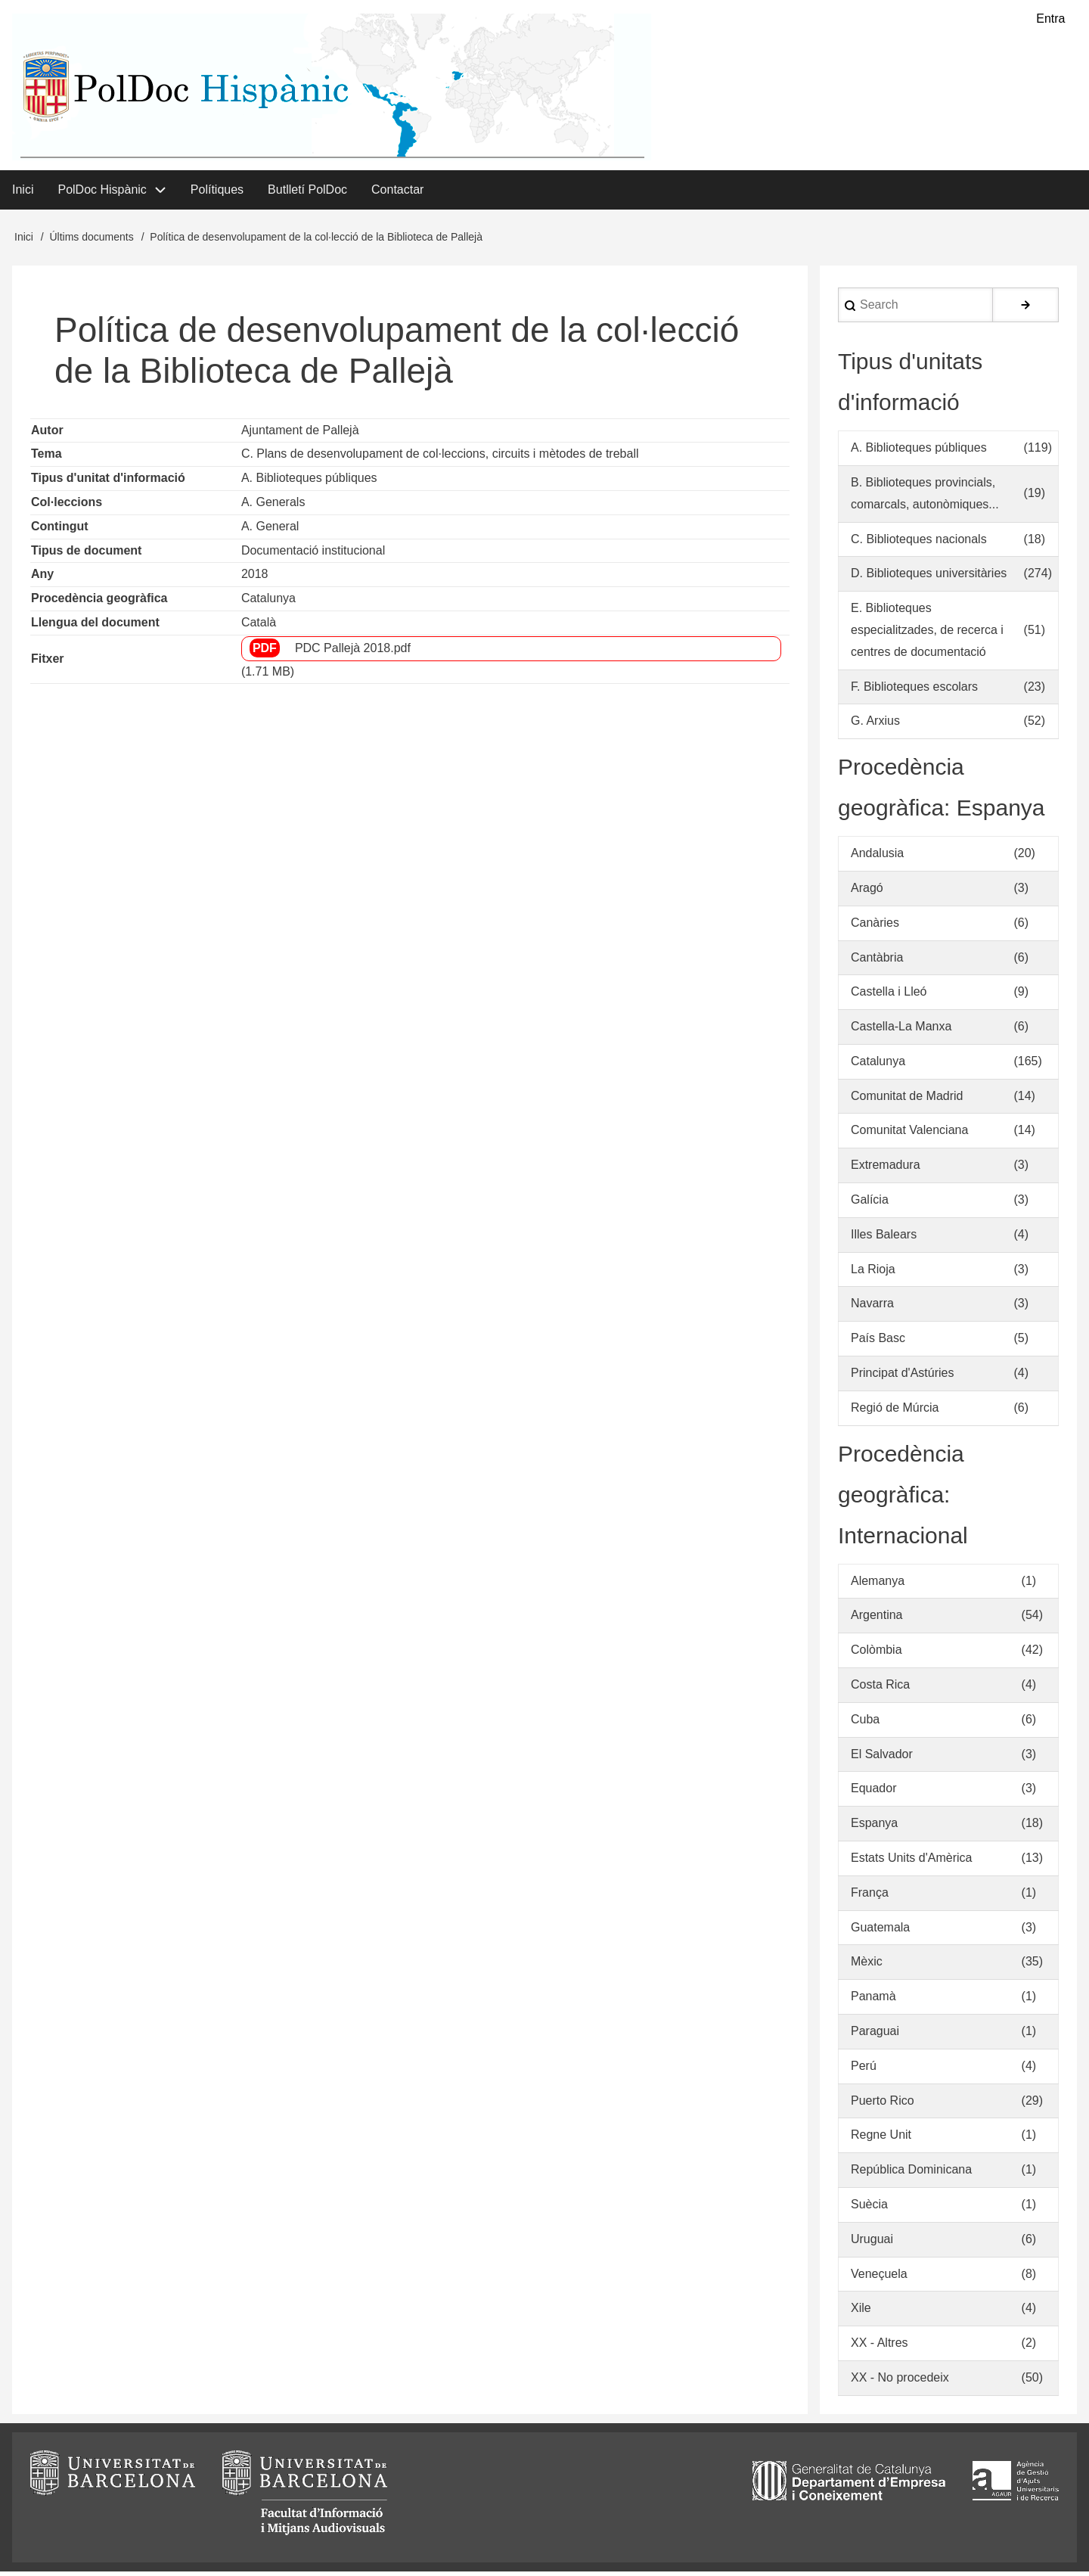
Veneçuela (879, 2277)
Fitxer (47, 663)
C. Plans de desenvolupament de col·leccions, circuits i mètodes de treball (440, 458)
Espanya (874, 1827)
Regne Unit (881, 2139)
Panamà (873, 2000)
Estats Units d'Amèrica (911, 1862)
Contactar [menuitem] (397, 193)
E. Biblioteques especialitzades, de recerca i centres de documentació (927, 634)
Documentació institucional (313, 554)
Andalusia (877, 857)
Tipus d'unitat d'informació (108, 482)
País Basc (878, 1342)
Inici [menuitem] (22, 193)
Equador (874, 1792)
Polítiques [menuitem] (217, 193)
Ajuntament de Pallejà (300, 433)
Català (258, 626)
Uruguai (872, 2243)
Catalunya (268, 602)
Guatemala (880, 1931)
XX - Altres (879, 2347)
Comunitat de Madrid (907, 1099)
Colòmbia (876, 1654)
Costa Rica (880, 1689)
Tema (46, 458)
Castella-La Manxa (901, 1030)
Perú (863, 2070)
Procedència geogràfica (99, 602)
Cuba (865, 1723)
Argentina (877, 1619)
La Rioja (873, 1272)
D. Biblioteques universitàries (929, 577)
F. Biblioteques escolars (914, 690)
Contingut (59, 530)
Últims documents (91, 241)
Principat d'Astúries (902, 1377)
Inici (23, 241)
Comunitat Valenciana (909, 1134)
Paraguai (875, 2035)
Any (42, 578)
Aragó (867, 892)
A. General (270, 530)
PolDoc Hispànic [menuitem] (101, 193)
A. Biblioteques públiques (309, 482)
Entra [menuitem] (1050, 19)
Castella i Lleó (889, 996)
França (870, 1897)
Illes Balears (884, 1238)
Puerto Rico (882, 2104)
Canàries (875, 926)
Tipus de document (86, 554)
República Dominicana (911, 2173)
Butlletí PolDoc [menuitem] (307, 193)
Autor (47, 433)
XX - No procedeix (900, 2382)
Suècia (869, 2208)
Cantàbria (877, 961)
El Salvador (882, 1757)
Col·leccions (66, 506)
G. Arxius (875, 725)
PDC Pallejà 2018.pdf (353, 651)
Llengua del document (95, 626)
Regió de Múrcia (895, 1412)
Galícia (870, 1204)
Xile (861, 2312)
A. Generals (273, 506)
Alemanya (877, 1584)
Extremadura (885, 1169)
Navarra (872, 1307)
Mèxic (867, 1965)
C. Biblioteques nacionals (919, 542)
